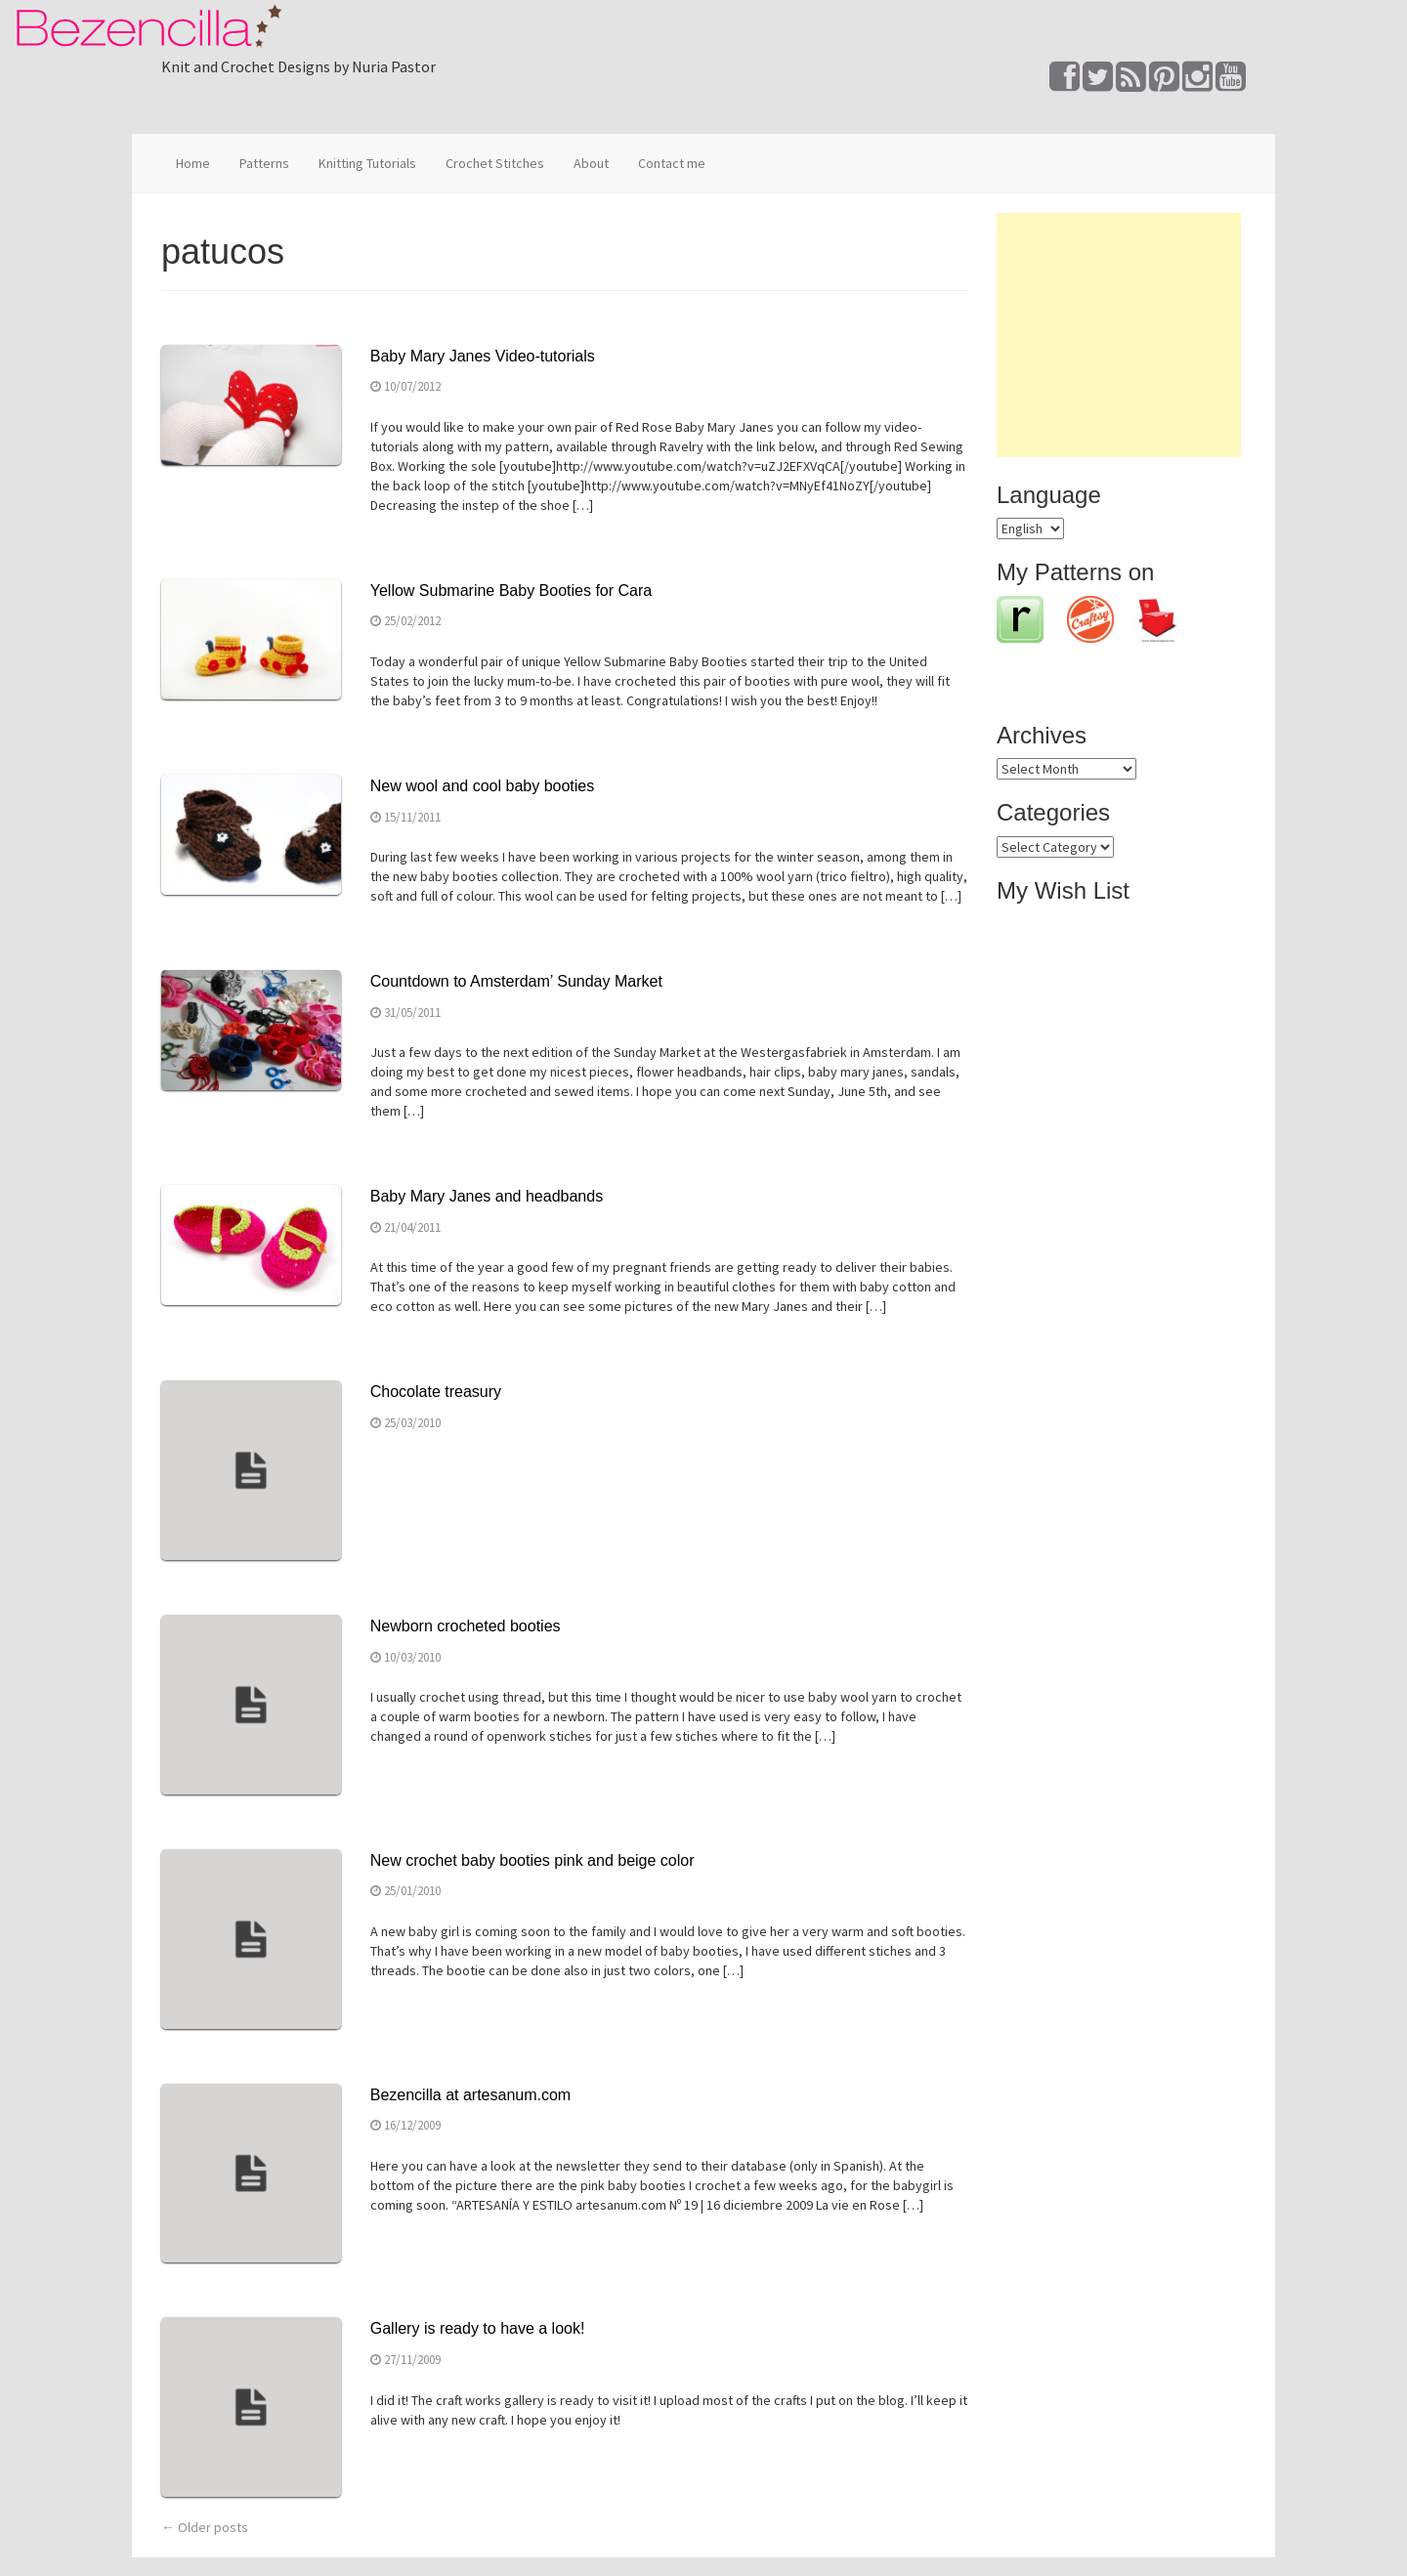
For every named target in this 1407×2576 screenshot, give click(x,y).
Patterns (264, 163)
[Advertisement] (1119, 335)
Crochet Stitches (495, 163)
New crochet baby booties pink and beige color (532, 1860)
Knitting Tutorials (367, 163)
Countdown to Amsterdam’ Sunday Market (516, 981)
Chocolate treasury (435, 1391)
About (591, 163)
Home (193, 163)
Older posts (204, 2527)
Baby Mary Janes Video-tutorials (482, 356)
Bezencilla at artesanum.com (470, 2095)
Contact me (671, 163)
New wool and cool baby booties (482, 786)
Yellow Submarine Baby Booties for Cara (511, 590)
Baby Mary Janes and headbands (486, 1196)
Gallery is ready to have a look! (477, 2328)
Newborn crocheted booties (465, 1626)
